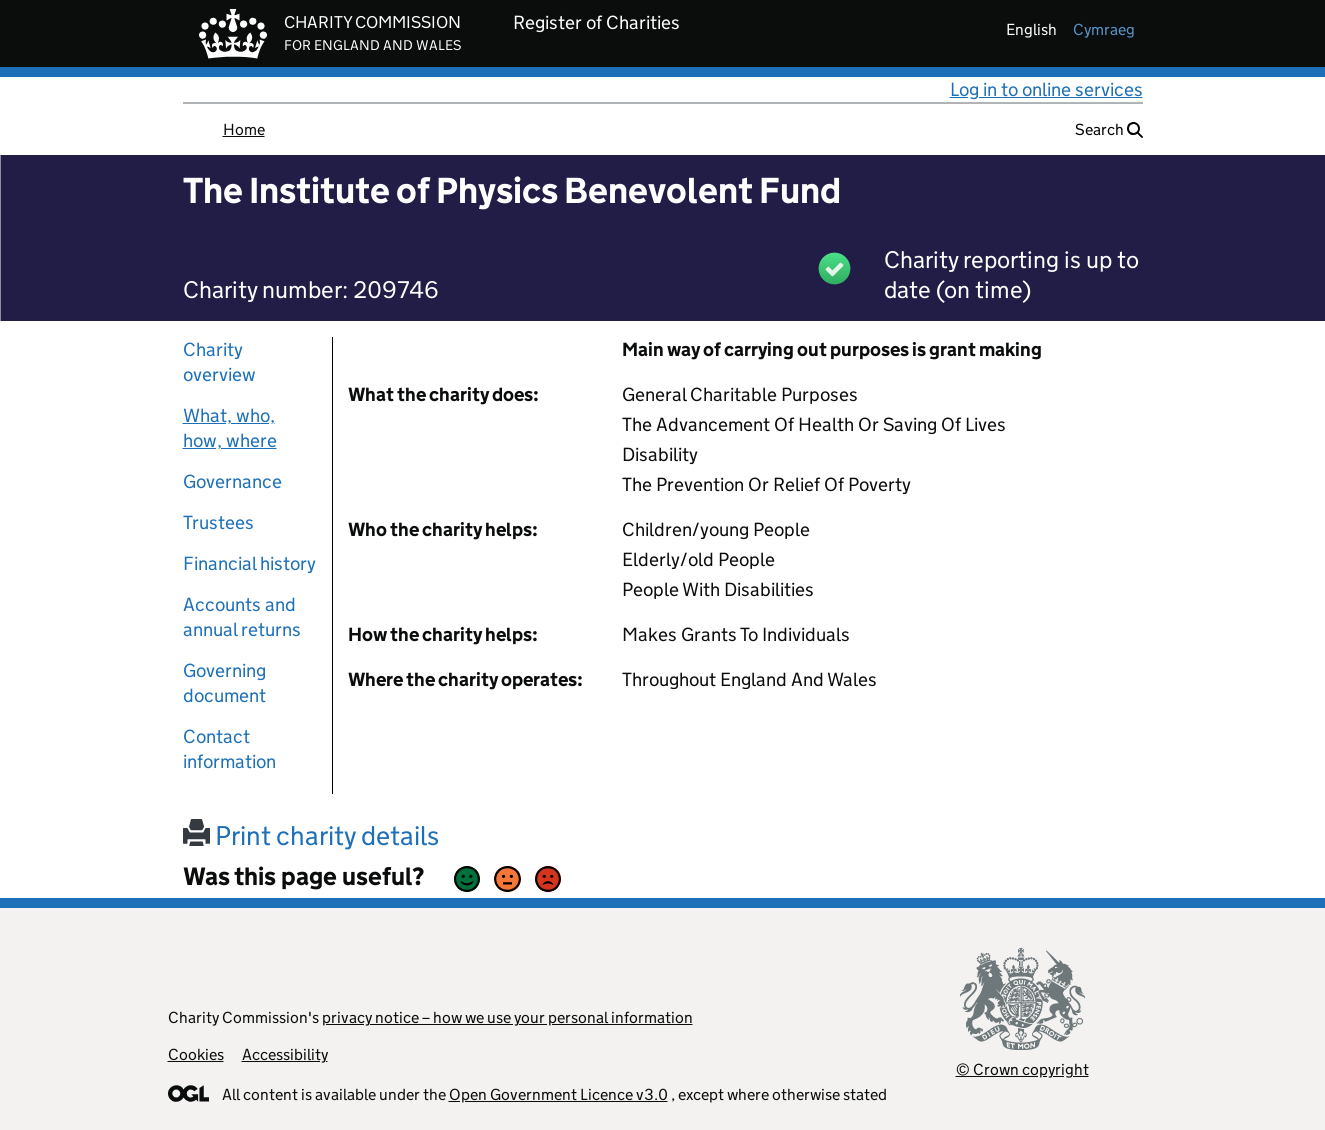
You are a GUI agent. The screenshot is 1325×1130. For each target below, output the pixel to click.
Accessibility (285, 1054)
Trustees (218, 522)
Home (244, 129)
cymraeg (1104, 29)
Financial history (249, 563)
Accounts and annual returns (242, 617)
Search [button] (1109, 129)
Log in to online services (1046, 89)
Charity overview (219, 362)
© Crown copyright (1022, 1069)
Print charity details (311, 835)
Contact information (229, 749)
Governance (232, 481)
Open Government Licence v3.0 (558, 1094)
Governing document (224, 683)
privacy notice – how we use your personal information (507, 1017)
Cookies (196, 1054)
